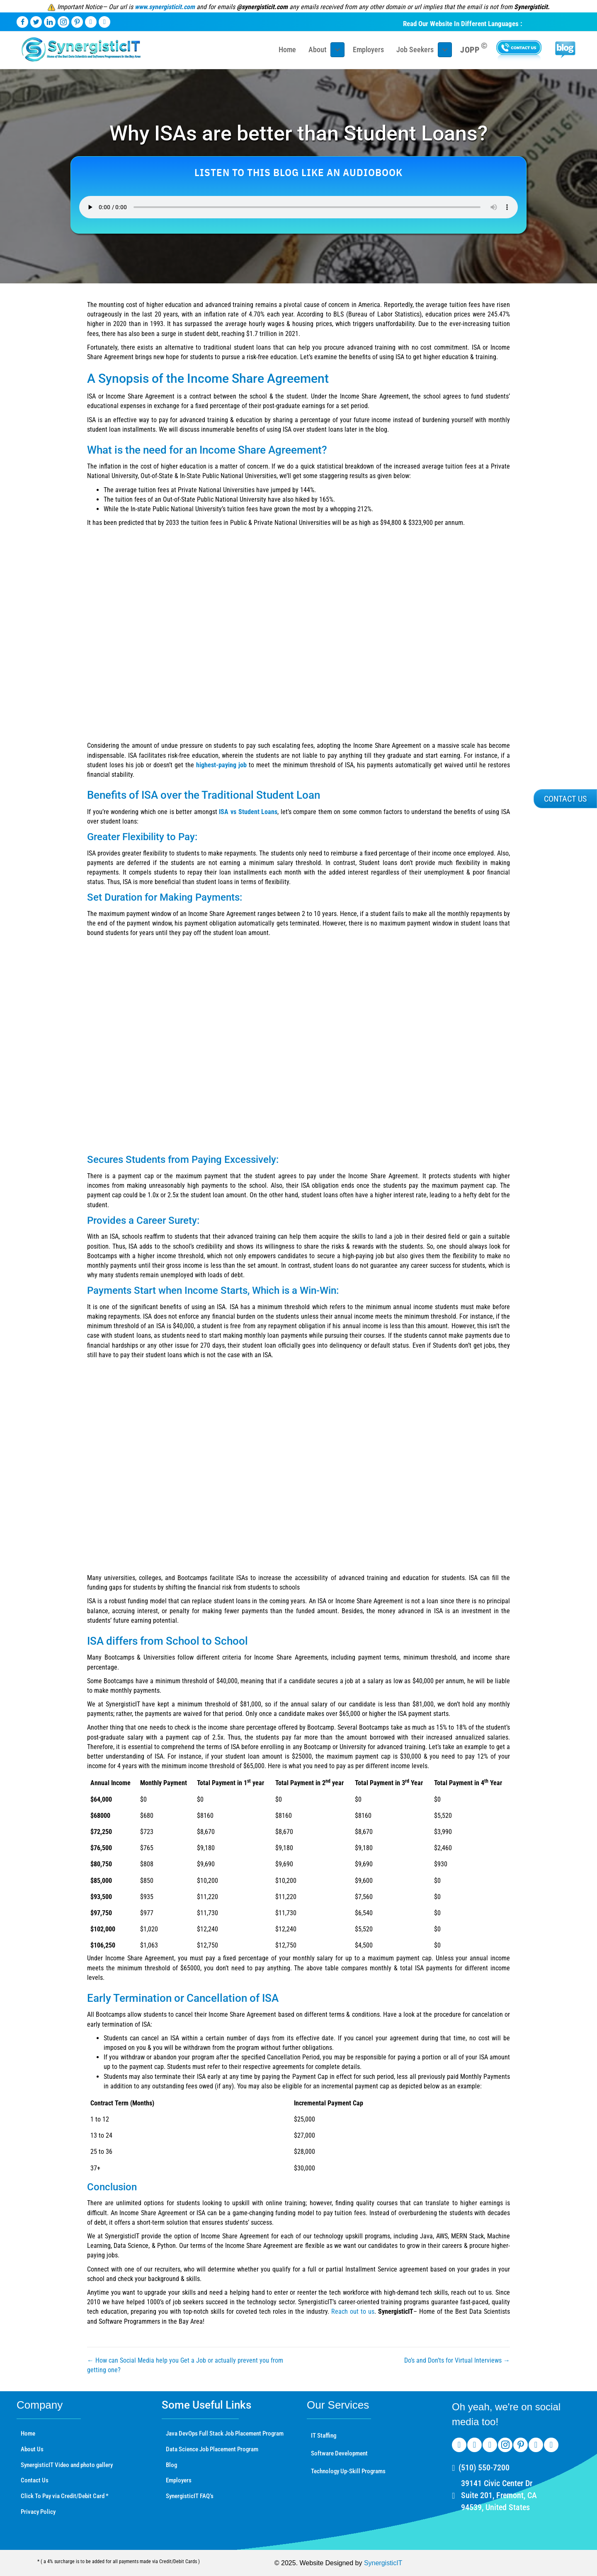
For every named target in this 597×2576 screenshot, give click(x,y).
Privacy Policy (38, 2512)
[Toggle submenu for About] (337, 49)
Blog (171, 2465)
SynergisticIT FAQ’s (190, 2496)
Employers (179, 2480)
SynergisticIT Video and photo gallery (67, 2465)
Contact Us (35, 2480)
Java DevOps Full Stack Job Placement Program (225, 2433)
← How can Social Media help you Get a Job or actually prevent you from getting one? (185, 2365)
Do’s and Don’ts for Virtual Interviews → (457, 2360)
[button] (565, 798)
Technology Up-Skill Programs (348, 2471)
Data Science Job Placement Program (212, 2449)
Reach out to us (352, 2311)
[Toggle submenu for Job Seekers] (445, 49)
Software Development (339, 2453)
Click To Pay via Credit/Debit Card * (65, 2496)
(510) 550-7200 (484, 2467)
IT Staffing (323, 2435)
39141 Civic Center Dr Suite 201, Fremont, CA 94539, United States (499, 2495)
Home (28, 2433)
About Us (32, 2449)
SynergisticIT (383, 2562)
